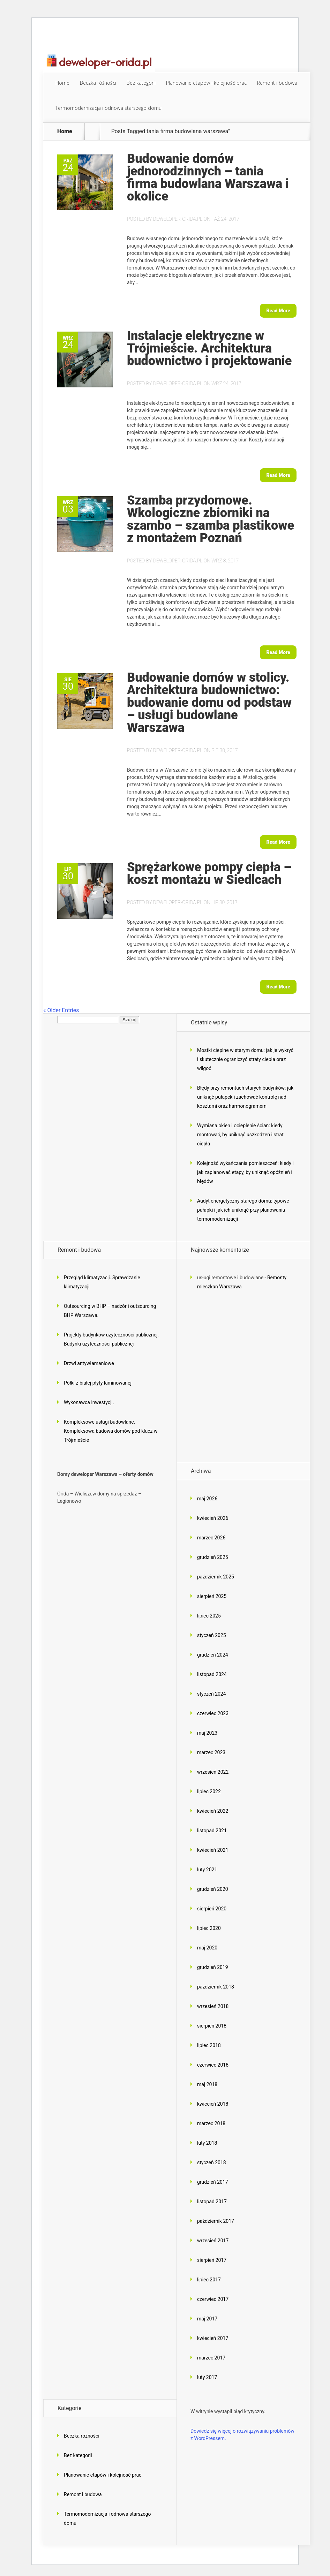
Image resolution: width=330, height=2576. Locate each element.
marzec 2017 (211, 2358)
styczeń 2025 (211, 1635)
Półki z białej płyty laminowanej (98, 1383)
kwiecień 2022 (212, 1811)
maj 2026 (207, 1498)
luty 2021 (207, 1869)
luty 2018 (207, 2143)
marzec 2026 (211, 1537)
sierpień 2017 (211, 2260)
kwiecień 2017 (212, 2338)
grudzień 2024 (212, 1655)
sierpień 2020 (211, 1908)
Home (62, 82)
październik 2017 (215, 2221)
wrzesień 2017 (212, 2240)
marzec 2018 (211, 2123)
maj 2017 (207, 2318)
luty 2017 (207, 2377)
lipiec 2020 (209, 1928)
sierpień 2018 (211, 2026)
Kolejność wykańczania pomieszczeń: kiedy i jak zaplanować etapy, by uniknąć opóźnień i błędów (245, 1172)
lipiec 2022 (209, 1791)
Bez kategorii (141, 82)
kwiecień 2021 (212, 1850)
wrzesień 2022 (212, 1772)
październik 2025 (215, 1576)
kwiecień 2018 (212, 2104)
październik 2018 (215, 1987)
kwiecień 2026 (212, 1518)
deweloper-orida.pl (178, 219)
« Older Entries (61, 1010)
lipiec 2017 (209, 2279)
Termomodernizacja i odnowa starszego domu (108, 108)
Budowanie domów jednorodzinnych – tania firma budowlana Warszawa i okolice (208, 177)
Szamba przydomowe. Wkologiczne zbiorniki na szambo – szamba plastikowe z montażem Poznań (210, 519)
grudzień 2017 (212, 2182)
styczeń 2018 (211, 2162)
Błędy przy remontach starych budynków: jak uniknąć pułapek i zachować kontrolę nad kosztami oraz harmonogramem (245, 1097)
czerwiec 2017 (212, 2299)
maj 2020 (207, 1947)
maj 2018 (207, 2084)
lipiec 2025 (209, 1616)
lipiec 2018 (209, 2045)
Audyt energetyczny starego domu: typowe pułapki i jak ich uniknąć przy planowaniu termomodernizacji (243, 1210)
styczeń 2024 (211, 1694)
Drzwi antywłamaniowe (89, 1363)
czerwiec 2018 (212, 2065)
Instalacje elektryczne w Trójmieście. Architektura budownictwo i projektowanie (209, 348)
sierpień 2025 (211, 1596)
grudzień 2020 (212, 1889)
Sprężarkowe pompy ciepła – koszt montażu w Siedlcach (209, 873)
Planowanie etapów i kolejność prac (206, 82)
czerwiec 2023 (212, 1713)
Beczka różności (98, 82)
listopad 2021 (212, 1830)
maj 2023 (207, 1733)
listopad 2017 (212, 2201)
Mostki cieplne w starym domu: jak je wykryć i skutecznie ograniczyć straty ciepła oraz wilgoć (245, 1059)
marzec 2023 (211, 1752)
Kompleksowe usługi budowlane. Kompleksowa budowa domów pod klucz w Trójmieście (110, 1431)
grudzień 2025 (212, 1557)
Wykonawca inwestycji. (89, 1402)
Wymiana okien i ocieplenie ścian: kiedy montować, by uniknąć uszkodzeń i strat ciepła (240, 1134)
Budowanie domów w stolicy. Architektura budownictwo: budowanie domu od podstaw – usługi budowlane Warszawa (209, 702)
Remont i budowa (277, 82)
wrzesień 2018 (212, 2006)
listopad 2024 (212, 1674)
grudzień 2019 (212, 1967)
